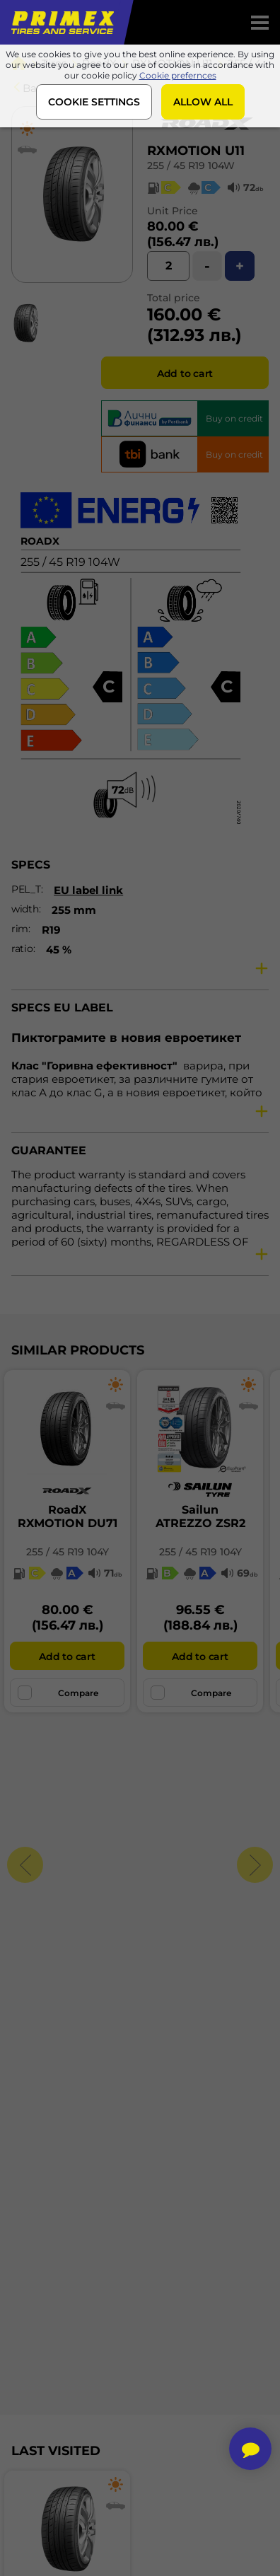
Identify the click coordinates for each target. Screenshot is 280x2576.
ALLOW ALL (203, 101)
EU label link (88, 890)
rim (19, 928)
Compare (58, 1693)
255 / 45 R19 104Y (67, 1551)
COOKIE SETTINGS (94, 101)
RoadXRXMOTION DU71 (67, 1516)
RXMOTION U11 (196, 150)
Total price (173, 297)
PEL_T (26, 889)
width (25, 909)
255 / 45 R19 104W (191, 165)
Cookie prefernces (177, 75)
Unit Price (172, 210)
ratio (22, 948)
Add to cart (185, 373)
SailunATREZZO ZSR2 (200, 1516)
